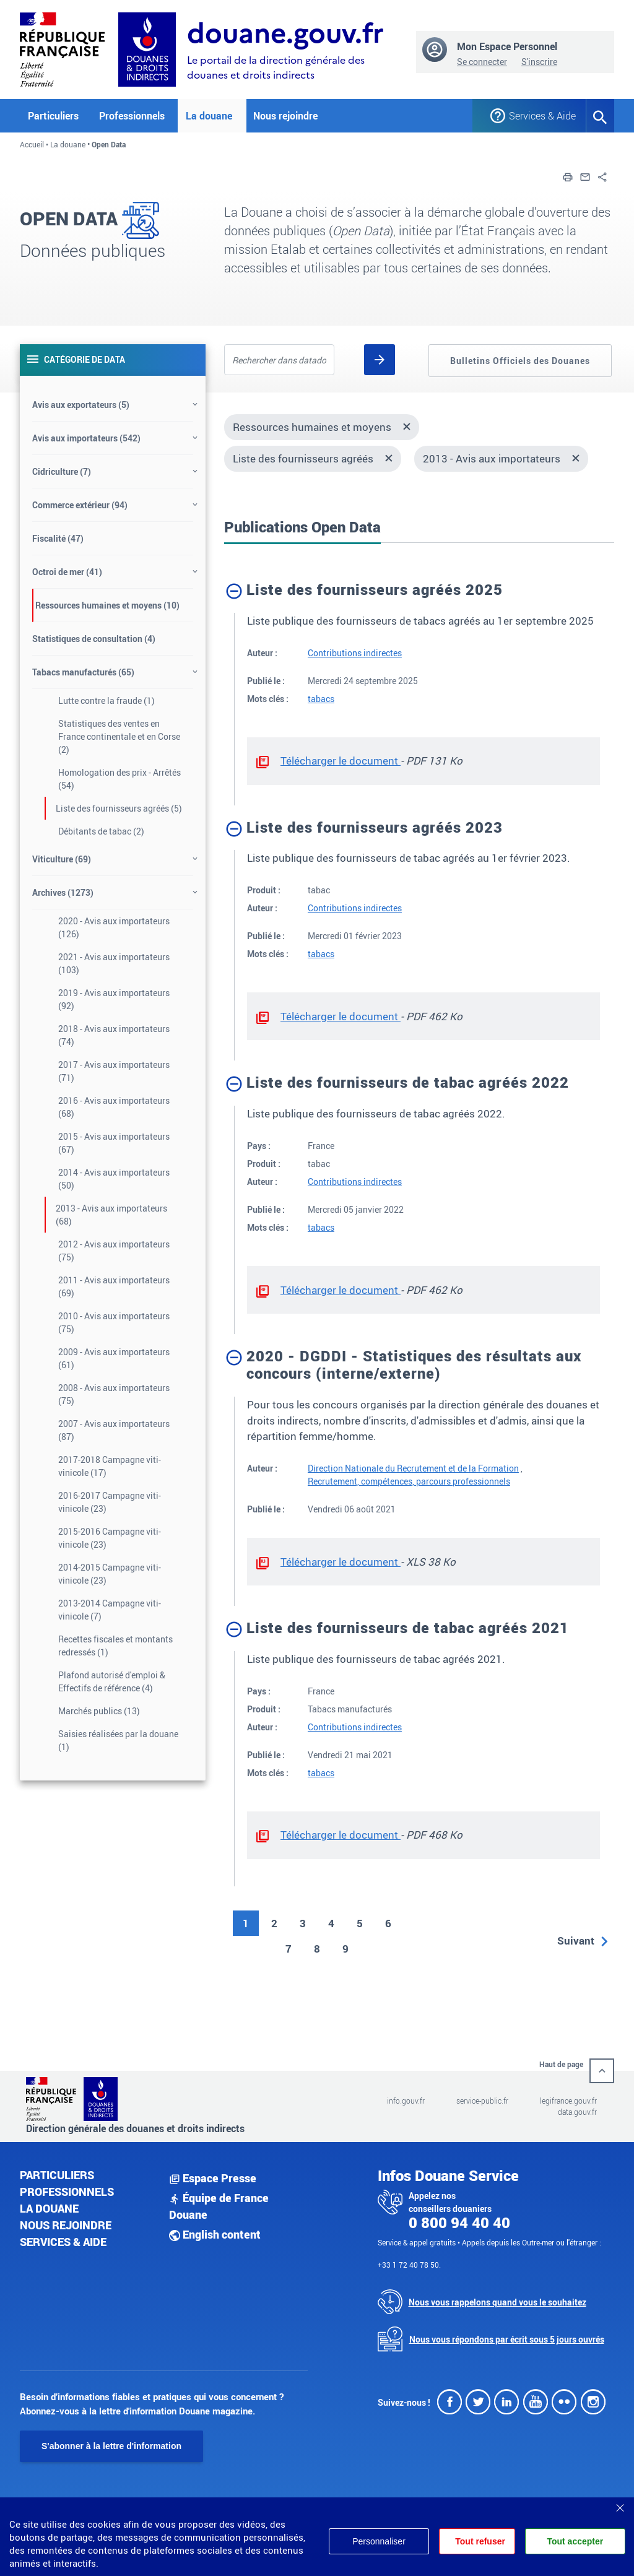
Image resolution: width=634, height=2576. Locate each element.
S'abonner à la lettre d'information (111, 2446)
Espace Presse (212, 2178)
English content (215, 2234)
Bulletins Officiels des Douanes (520, 360)
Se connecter (482, 61)
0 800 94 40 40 (459, 2222)
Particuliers (57, 2174)
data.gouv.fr (577, 2112)
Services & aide (63, 2241)
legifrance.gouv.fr (568, 2100)
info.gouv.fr (406, 2100)
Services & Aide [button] (538, 116)
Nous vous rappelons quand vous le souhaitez (497, 2302)
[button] (567, 175)
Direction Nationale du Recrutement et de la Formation (413, 1468)
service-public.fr (482, 2100)
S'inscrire (539, 61)
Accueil (32, 144)
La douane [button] (209, 116)
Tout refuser (479, 2541)
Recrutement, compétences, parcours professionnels (409, 1481)
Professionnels (67, 2191)
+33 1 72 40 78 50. (409, 2265)
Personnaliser (376, 2541)
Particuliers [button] (53, 116)
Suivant (575, 1940)
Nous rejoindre (285, 116)
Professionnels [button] (132, 116)
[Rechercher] (379, 359)
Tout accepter (575, 2541)
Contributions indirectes (355, 653)
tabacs (321, 699)
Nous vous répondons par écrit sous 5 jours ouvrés (506, 2339)
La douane (67, 144)
